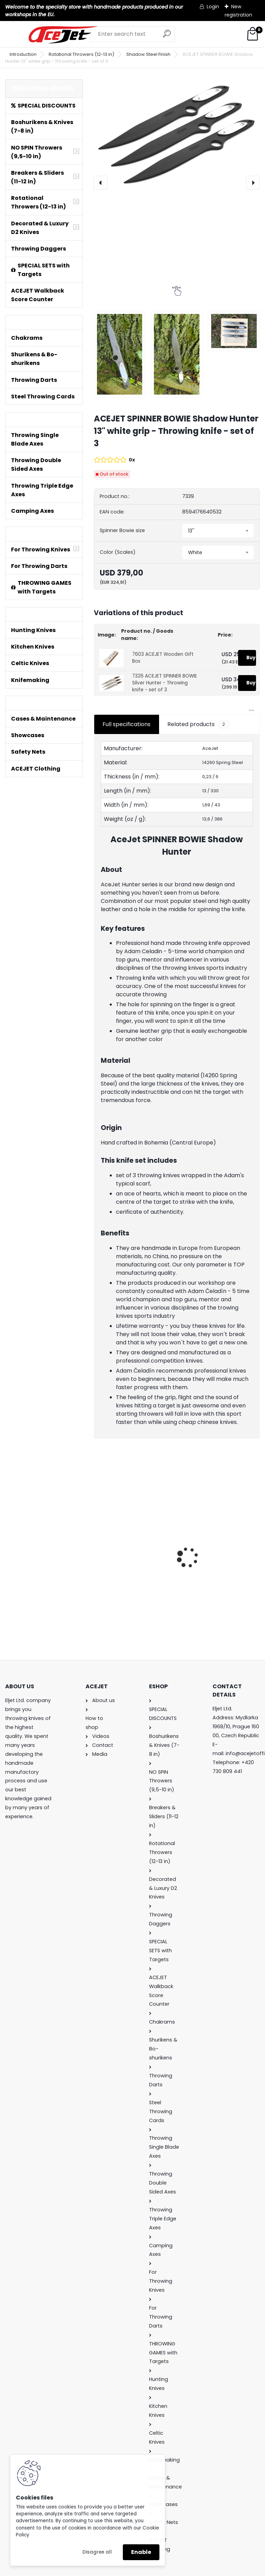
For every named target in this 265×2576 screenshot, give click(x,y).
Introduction (23, 54)
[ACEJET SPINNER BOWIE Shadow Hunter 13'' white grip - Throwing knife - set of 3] (177, 134)
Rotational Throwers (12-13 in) (81, 54)
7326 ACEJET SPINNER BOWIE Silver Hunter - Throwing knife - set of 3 (164, 683)
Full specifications (126, 724)
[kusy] (112, 1612)
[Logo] (63, 34)
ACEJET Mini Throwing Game (128, 1543)
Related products (198, 724)
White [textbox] (195, 552)
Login (213, 6)
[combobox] (218, 531)
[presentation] (101, 183)
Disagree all (97, 2552)
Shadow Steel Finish (148, 54)
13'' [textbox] (191, 530)
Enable (141, 2552)
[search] (167, 36)
